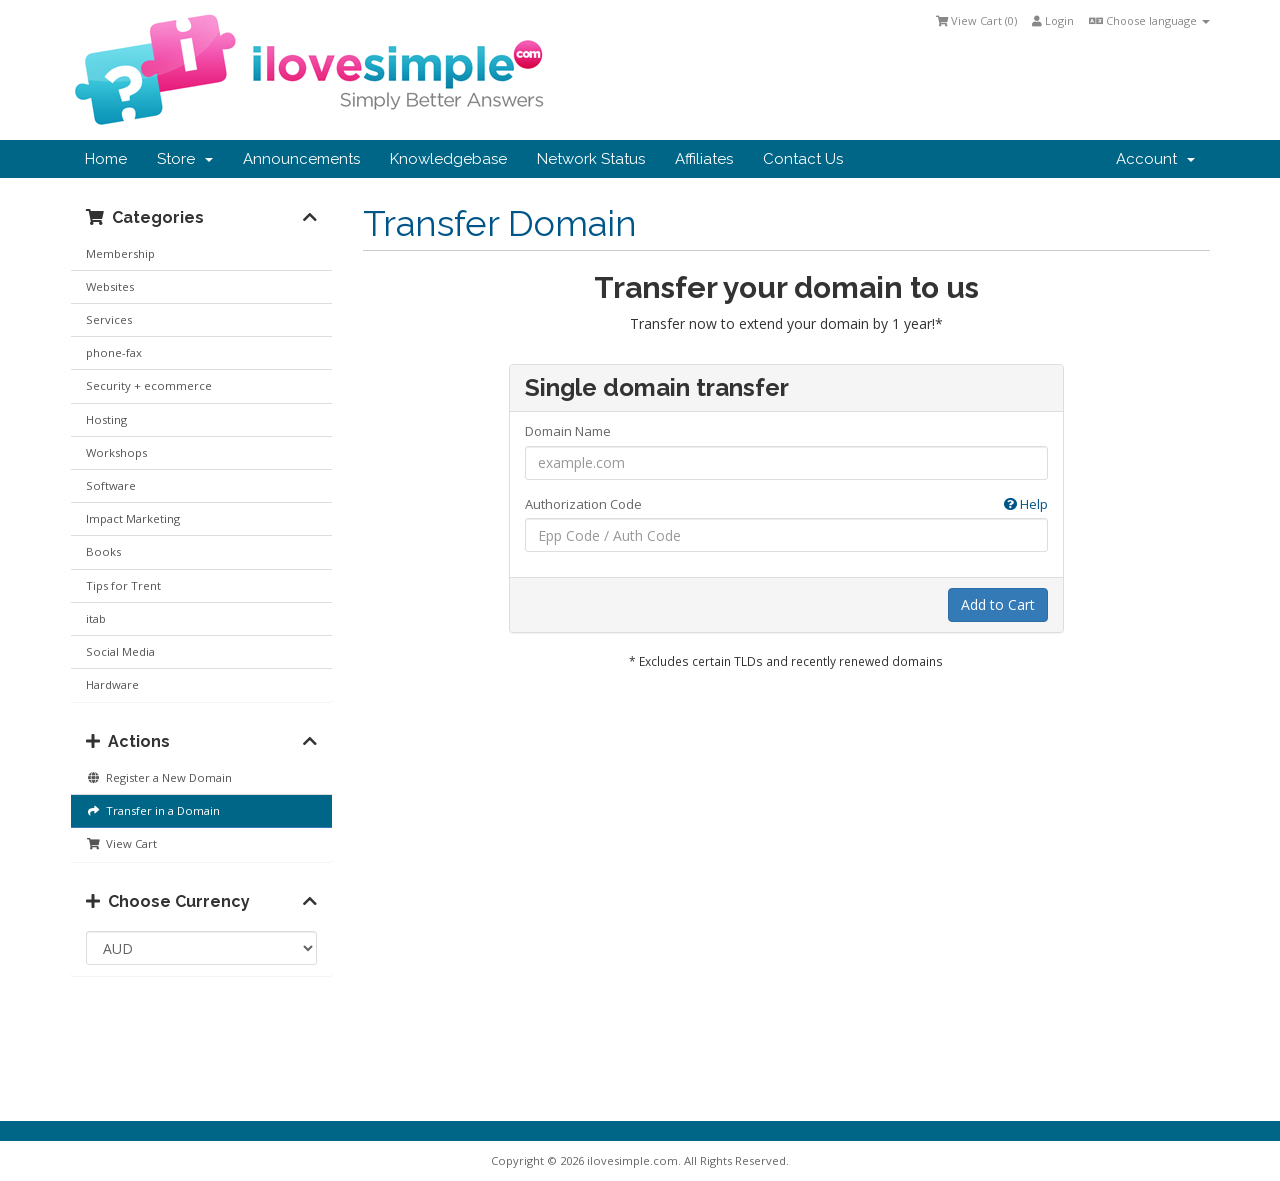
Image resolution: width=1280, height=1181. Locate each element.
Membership (120, 253)
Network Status (591, 159)
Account (1155, 159)
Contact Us (803, 159)
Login (1053, 20)
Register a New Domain (159, 777)
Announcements (301, 159)
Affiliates (704, 159)
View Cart (121, 843)
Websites (110, 286)
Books (103, 551)
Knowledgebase (448, 159)
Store (185, 159)
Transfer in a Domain (153, 810)
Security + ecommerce (149, 385)
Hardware (112, 684)
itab (96, 618)
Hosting (106, 419)
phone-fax (114, 352)
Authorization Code (786, 504)
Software (111, 485)
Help (1026, 504)
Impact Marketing (133, 518)
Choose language (1149, 20)
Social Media (120, 651)
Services (109, 319)
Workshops (116, 452)
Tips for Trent (123, 585)
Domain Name (568, 431)
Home (106, 159)
